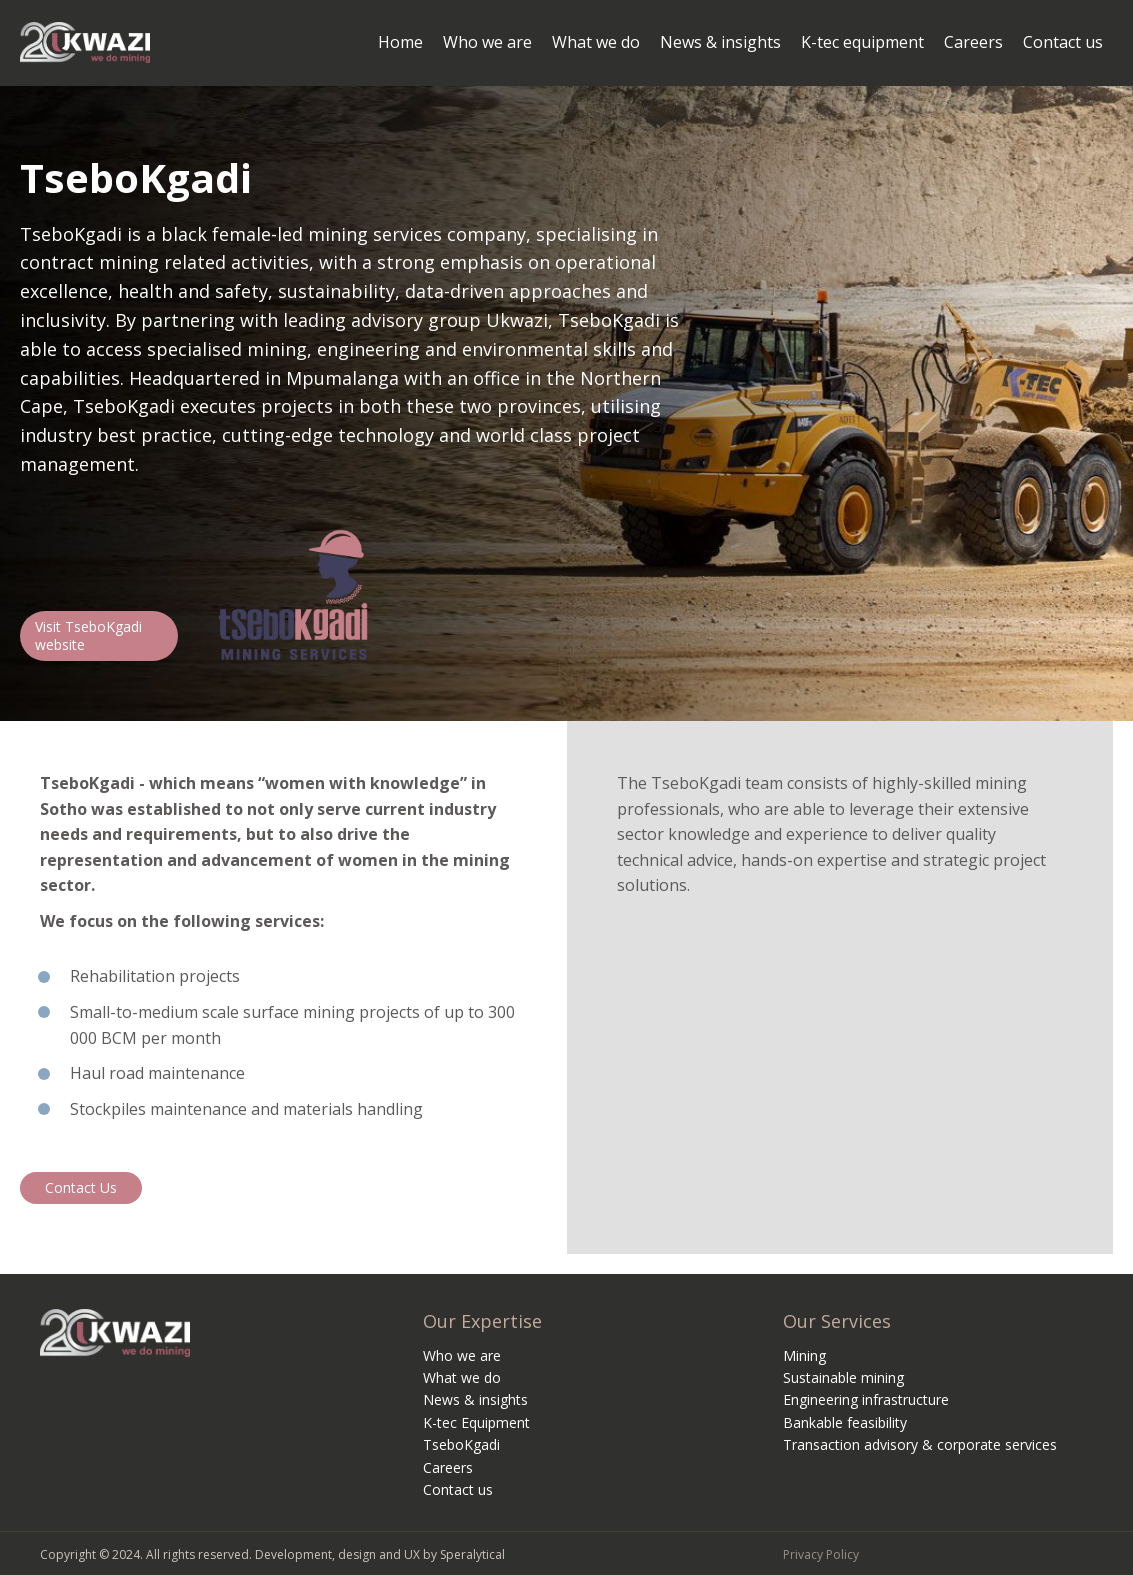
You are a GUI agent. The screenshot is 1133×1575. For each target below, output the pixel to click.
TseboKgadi (461, 1444)
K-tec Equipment (476, 1422)
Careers (448, 1467)
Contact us (458, 1489)
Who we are (462, 1355)
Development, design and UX (337, 1554)
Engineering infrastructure (866, 1399)
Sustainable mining (843, 1377)
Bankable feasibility (845, 1422)
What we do (462, 1377)
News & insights (475, 1399)
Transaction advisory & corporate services (920, 1444)
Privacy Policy (821, 1554)
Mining (804, 1355)
